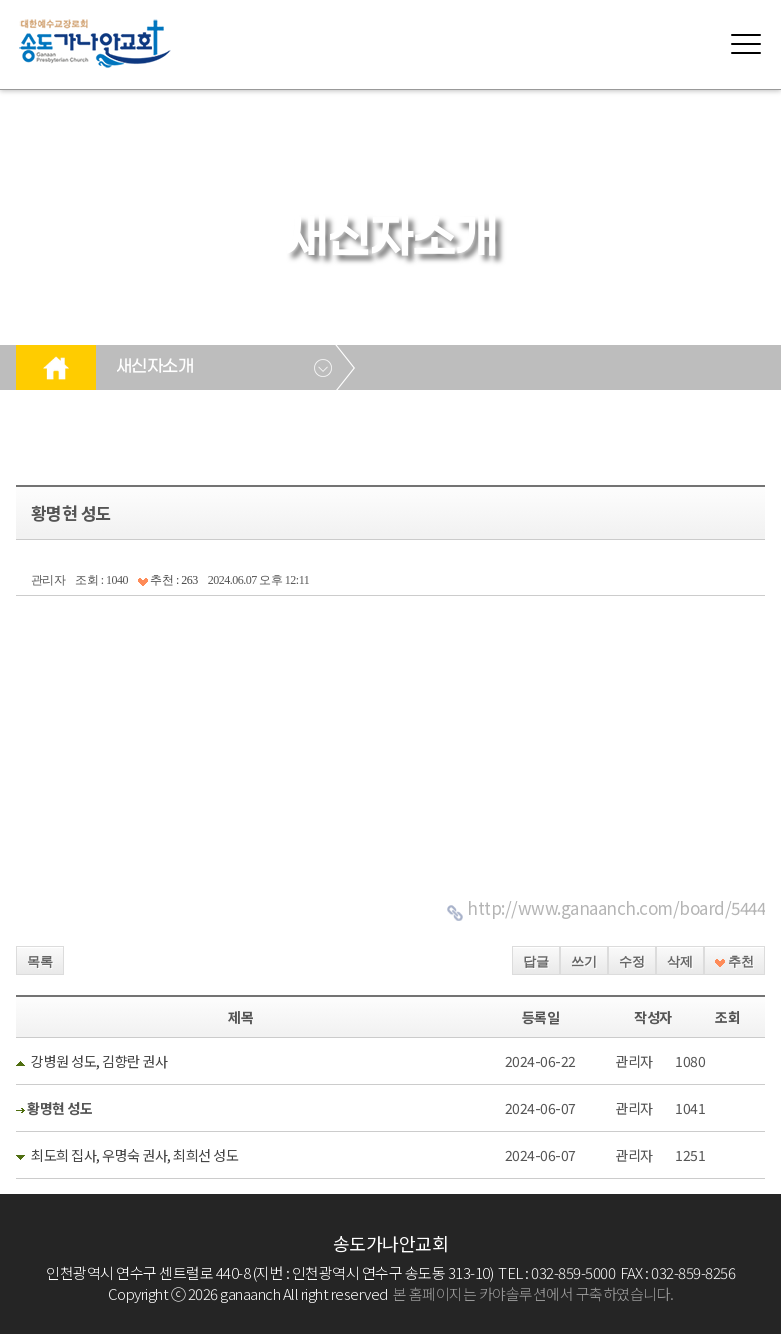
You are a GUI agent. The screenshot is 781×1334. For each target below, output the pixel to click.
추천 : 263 (168, 580)
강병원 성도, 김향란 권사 (99, 1061)
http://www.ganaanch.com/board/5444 (616, 907)
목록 (40, 961)
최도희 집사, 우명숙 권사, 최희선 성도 (134, 1155)
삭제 (680, 961)
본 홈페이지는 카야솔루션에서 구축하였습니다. (533, 1293)
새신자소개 (155, 367)
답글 (536, 961)
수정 (632, 961)
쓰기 (584, 961)
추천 (734, 961)
